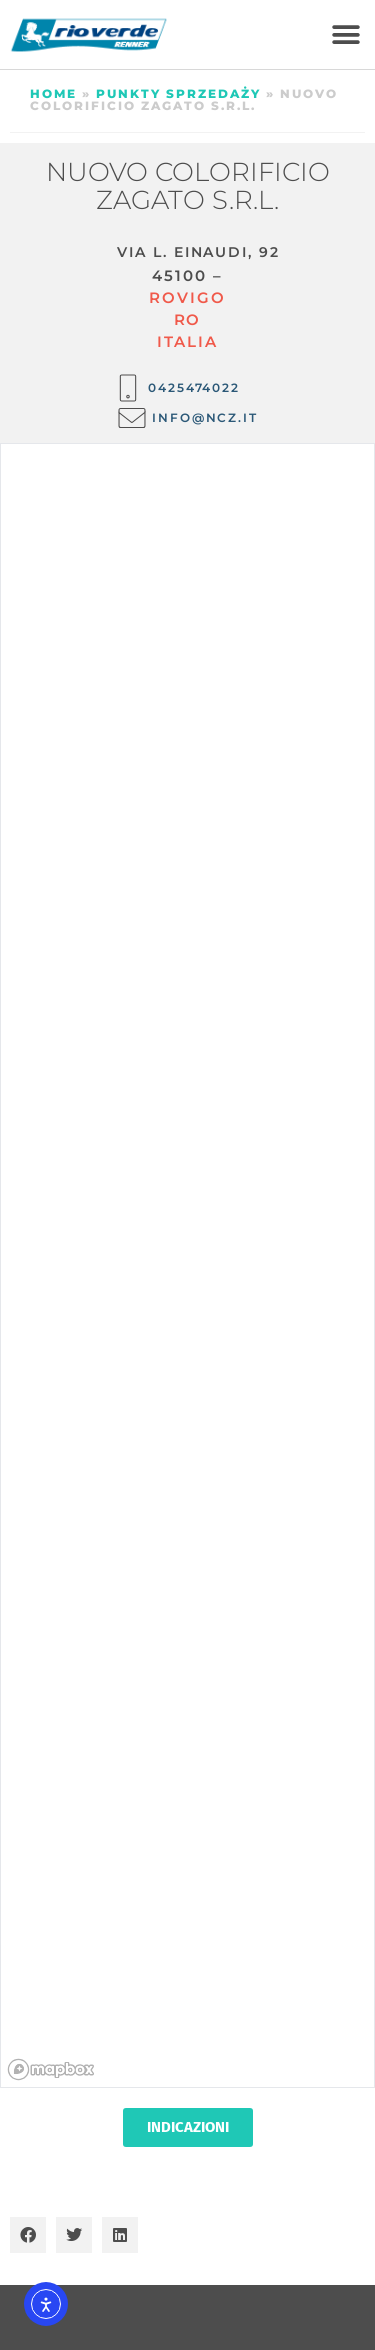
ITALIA (187, 341)
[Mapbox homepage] (51, 2069)
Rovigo (187, 297)
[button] (345, 34)
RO (188, 319)
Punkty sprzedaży (178, 93)
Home (53, 93)
